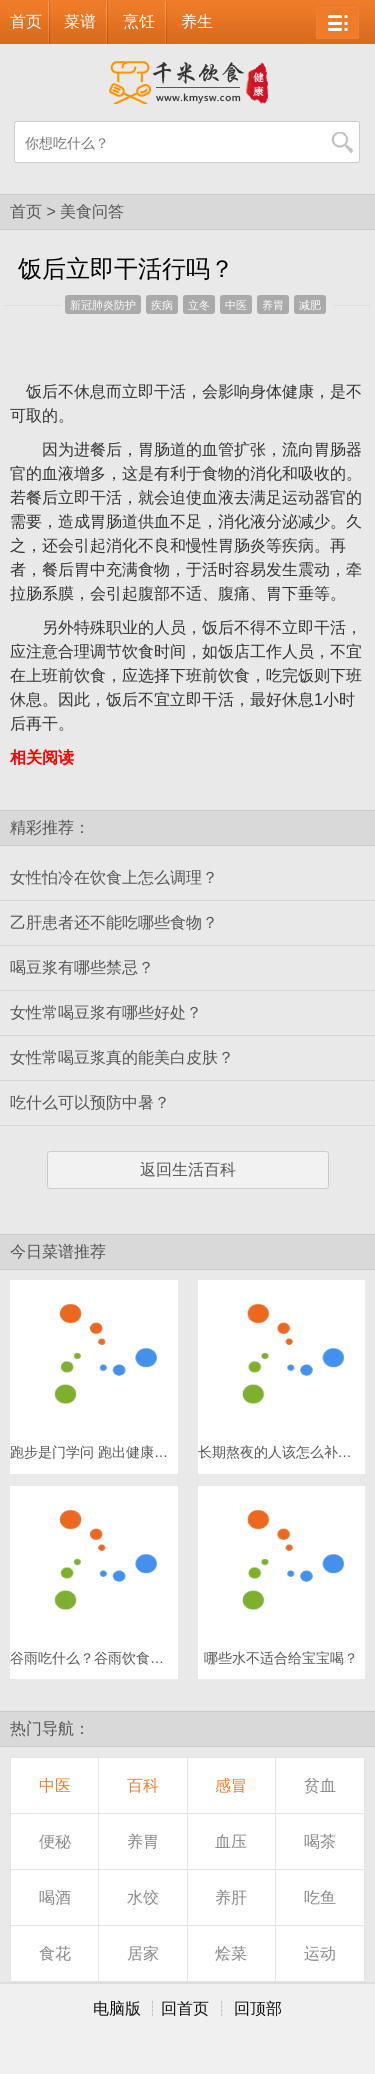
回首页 (185, 2008)
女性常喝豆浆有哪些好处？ (106, 1012)
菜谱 (80, 21)
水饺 (143, 1897)
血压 (231, 1841)
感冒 (231, 1785)
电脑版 (117, 2008)
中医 (236, 305)
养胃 (273, 305)
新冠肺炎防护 (103, 305)
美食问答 (92, 211)
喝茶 (320, 1841)
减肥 (310, 305)
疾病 (162, 305)
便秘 (55, 1841)
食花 (55, 1953)
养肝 (231, 1897)
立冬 (199, 305)
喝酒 (55, 1897)
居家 (143, 1953)
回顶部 (258, 2008)
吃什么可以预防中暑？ (90, 1102)
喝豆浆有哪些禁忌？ (82, 967)
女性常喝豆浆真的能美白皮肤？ (122, 1057)
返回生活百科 (188, 1169)
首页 (26, 21)
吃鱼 (320, 1897)
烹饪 (139, 21)
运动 (320, 1953)
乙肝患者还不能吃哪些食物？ (114, 922)
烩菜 (231, 1953)
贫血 (320, 1785)
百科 (143, 1785)
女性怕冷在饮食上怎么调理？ (114, 877)
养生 (197, 21)
